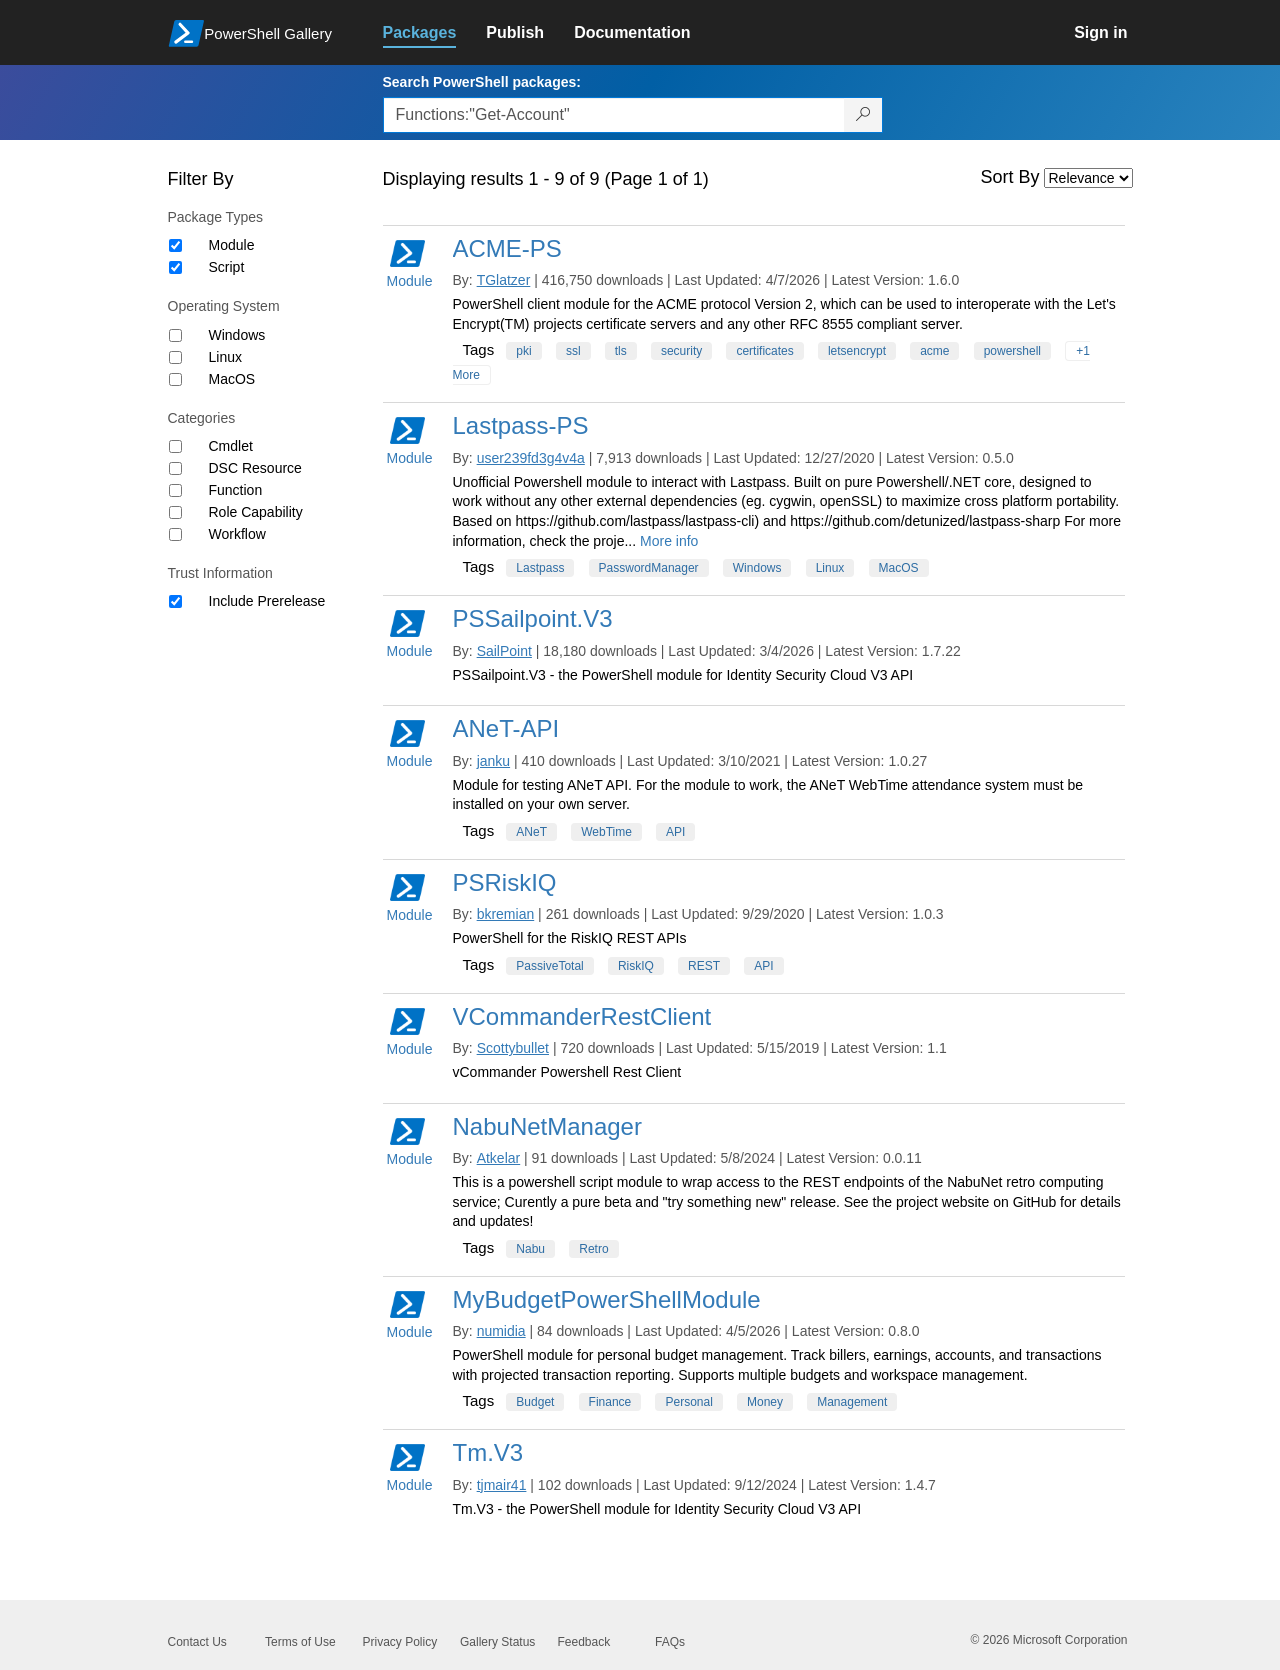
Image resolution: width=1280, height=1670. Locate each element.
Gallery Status (497, 1642)
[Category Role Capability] (175, 512)
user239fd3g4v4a (531, 458)
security (681, 351)
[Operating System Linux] (175, 357)
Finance (610, 1402)
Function (236, 490)
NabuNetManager (547, 1126)
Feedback (584, 1642)
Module (232, 245)
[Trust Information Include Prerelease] (175, 601)
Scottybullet (513, 1048)
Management (852, 1402)
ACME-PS (507, 248)
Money (765, 1402)
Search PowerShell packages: (482, 82)
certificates (764, 351)
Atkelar (499, 1158)
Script (227, 267)
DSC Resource (255, 468)
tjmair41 (502, 1485)
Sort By (1010, 177)
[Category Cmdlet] (175, 446)
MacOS (232, 379)
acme (934, 351)
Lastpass (540, 568)
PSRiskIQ (505, 882)
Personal (688, 1402)
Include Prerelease (267, 601)
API (675, 832)
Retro (593, 1249)
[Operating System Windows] (175, 335)
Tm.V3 (488, 1452)
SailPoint (504, 651)
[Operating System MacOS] (175, 379)
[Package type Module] (175, 245)
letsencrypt (857, 351)
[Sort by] (1088, 178)
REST (704, 966)
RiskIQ (636, 966)
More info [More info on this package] (669, 541)
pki (523, 351)
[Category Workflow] (175, 534)
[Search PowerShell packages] (863, 115)
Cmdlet (231, 446)
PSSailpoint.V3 (533, 618)
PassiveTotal (549, 966)
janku (493, 761)
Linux (225, 357)
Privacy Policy (400, 1642)
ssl (573, 351)
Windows (237, 335)
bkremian (506, 914)
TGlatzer (504, 280)
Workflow (237, 534)
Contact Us (197, 1642)
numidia (501, 1331)
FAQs (670, 1642)
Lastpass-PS (521, 425)
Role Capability (256, 512)
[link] (435, 33)
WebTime (606, 832)
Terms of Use (300, 1642)
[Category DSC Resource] (175, 468)
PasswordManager (649, 568)
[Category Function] (175, 490)
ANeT (531, 832)
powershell (1012, 351)
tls (621, 351)
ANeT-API (506, 728)
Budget (535, 1402)
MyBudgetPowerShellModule (607, 1299)
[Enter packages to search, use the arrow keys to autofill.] (614, 115)
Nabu (530, 1249)
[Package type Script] (175, 267)
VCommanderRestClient (582, 1016)
